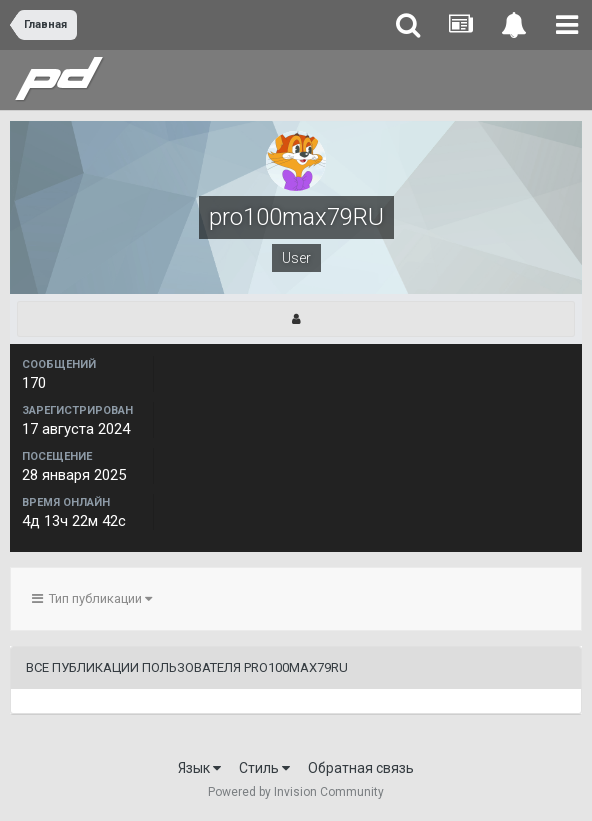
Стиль (264, 768)
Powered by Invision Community (296, 792)
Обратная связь (361, 768)
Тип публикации (92, 598)
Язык (199, 768)
